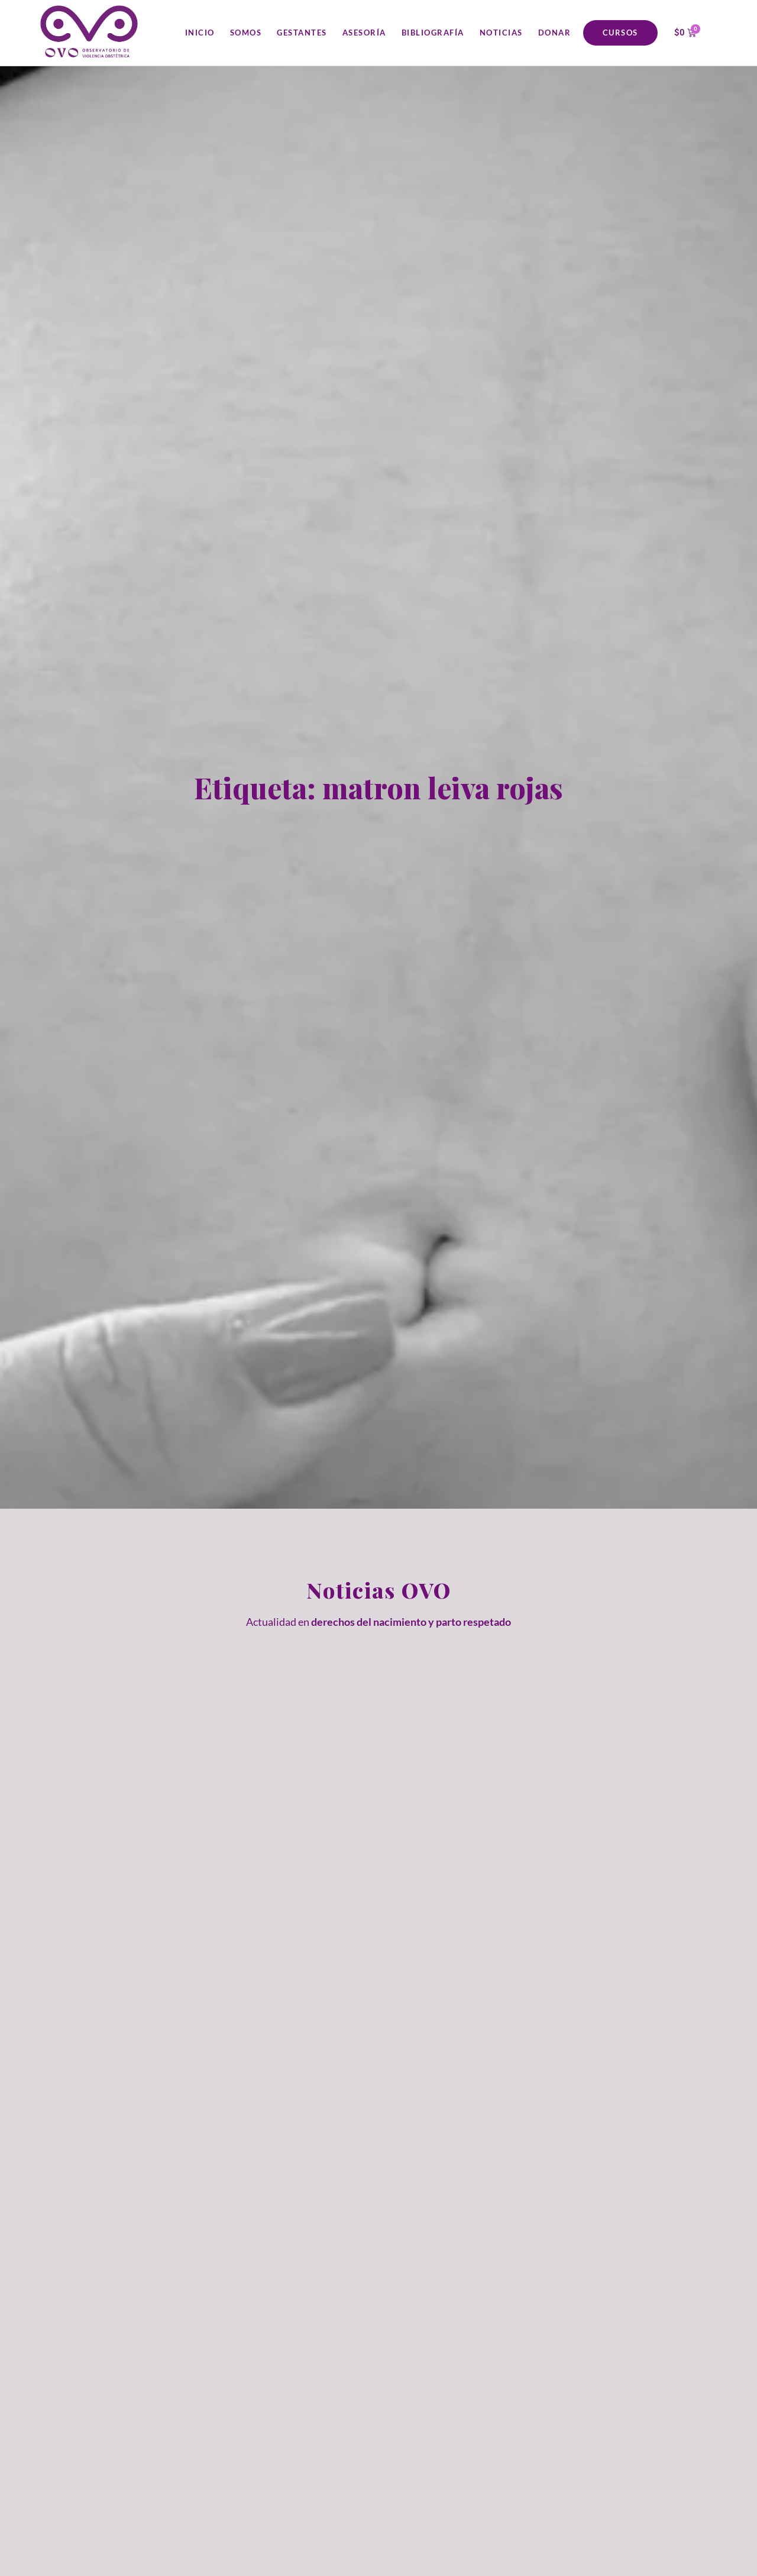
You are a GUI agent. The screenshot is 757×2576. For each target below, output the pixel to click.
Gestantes (302, 32)
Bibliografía (433, 32)
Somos (246, 32)
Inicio (200, 32)
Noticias (501, 32)
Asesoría (364, 32)
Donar (554, 32)
